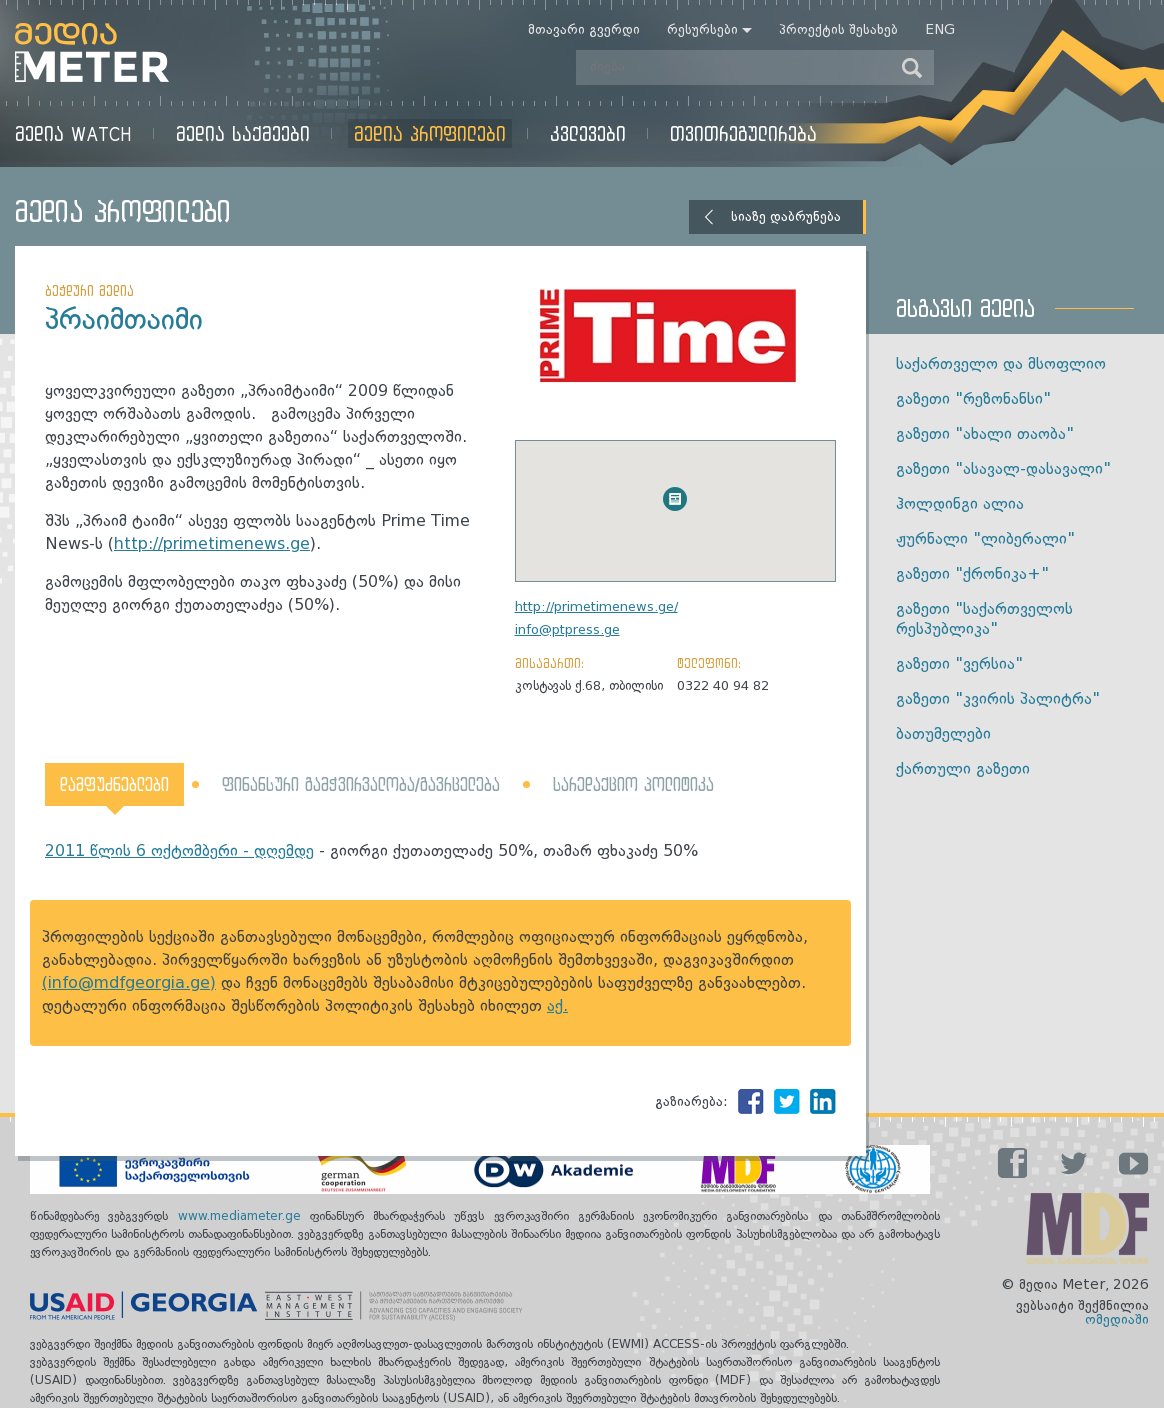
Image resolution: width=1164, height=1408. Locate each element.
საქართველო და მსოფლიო (1001, 365)
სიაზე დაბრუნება (786, 217)
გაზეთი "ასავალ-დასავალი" (1003, 470)
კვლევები (588, 133)
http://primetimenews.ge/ (596, 607)
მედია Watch (73, 133)
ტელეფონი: (709, 663)
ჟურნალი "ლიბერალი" (985, 540)
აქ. (557, 1007)
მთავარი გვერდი (584, 30)
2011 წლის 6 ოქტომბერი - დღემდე (179, 852)
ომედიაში (1117, 1320)
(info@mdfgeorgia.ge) (129, 984)
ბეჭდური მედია (89, 290)
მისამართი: (549, 663)
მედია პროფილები (430, 133)
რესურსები (702, 30)
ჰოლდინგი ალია (960, 505)
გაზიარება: (691, 1102)
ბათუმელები (943, 735)
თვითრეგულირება (743, 133)
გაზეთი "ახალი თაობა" (985, 435)
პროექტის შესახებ (838, 30)
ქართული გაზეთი (963, 770)
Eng (940, 30)
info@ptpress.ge (567, 630)
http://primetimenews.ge (212, 545)
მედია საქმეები (243, 133)
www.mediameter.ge (244, 1217)
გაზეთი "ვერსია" (959, 665)
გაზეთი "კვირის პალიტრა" (998, 700)
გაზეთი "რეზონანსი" (973, 400)
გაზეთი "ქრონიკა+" (972, 575)
